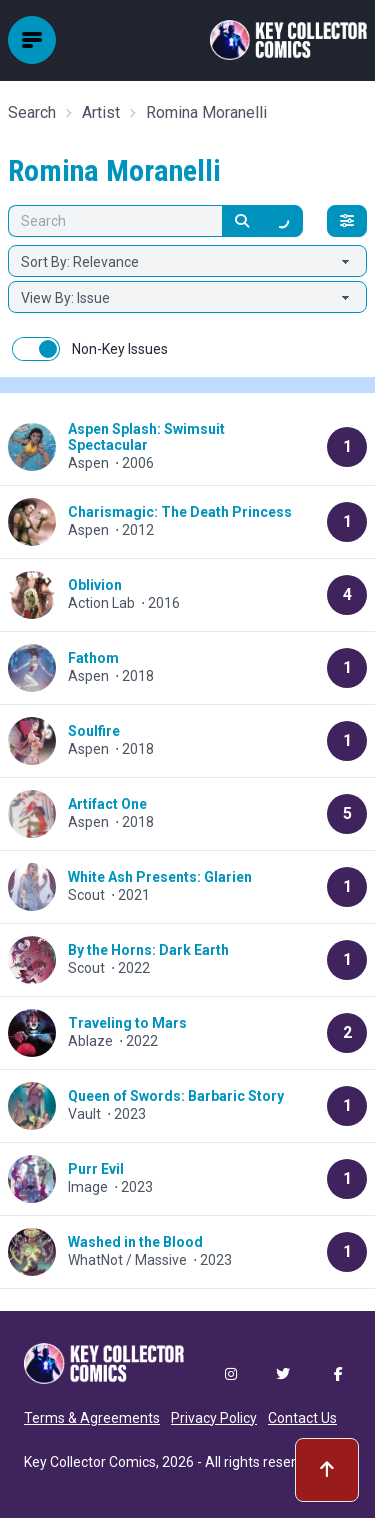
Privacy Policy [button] (214, 1418)
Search (32, 112)
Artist (101, 112)
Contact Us (302, 1418)
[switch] (36, 349)
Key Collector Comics (90, 1462)
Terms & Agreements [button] (92, 1418)
